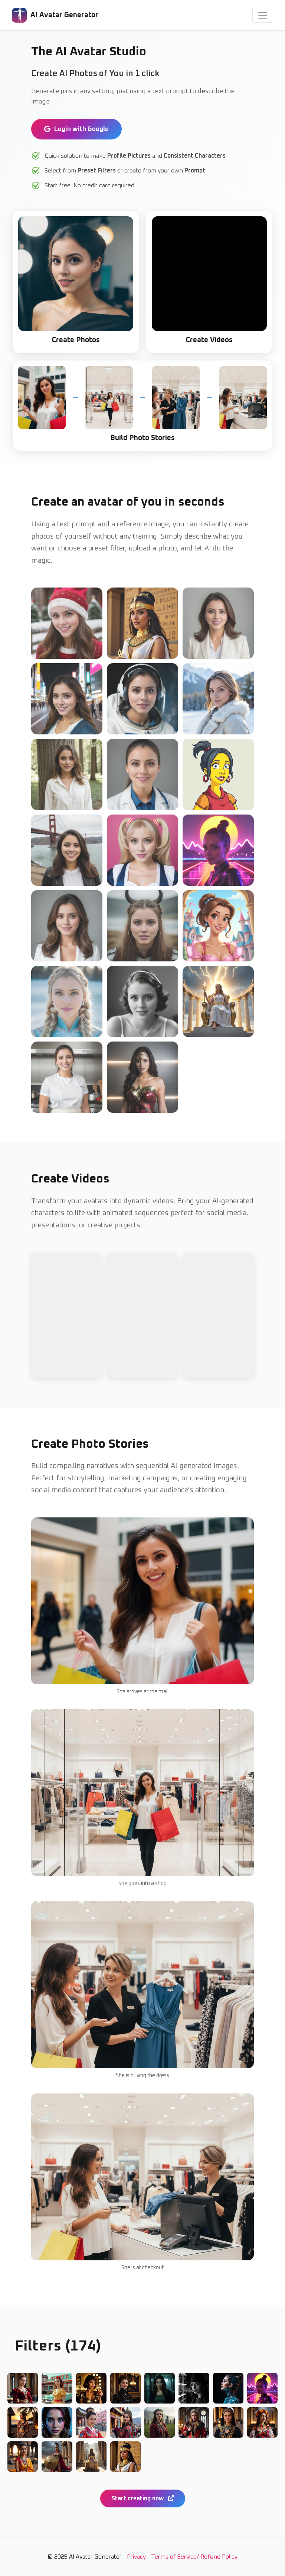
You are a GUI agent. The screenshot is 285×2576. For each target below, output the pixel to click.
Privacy (136, 2557)
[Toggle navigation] (262, 15)
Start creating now (142, 2498)
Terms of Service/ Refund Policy (194, 2557)
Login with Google (76, 129)
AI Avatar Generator (55, 15)
